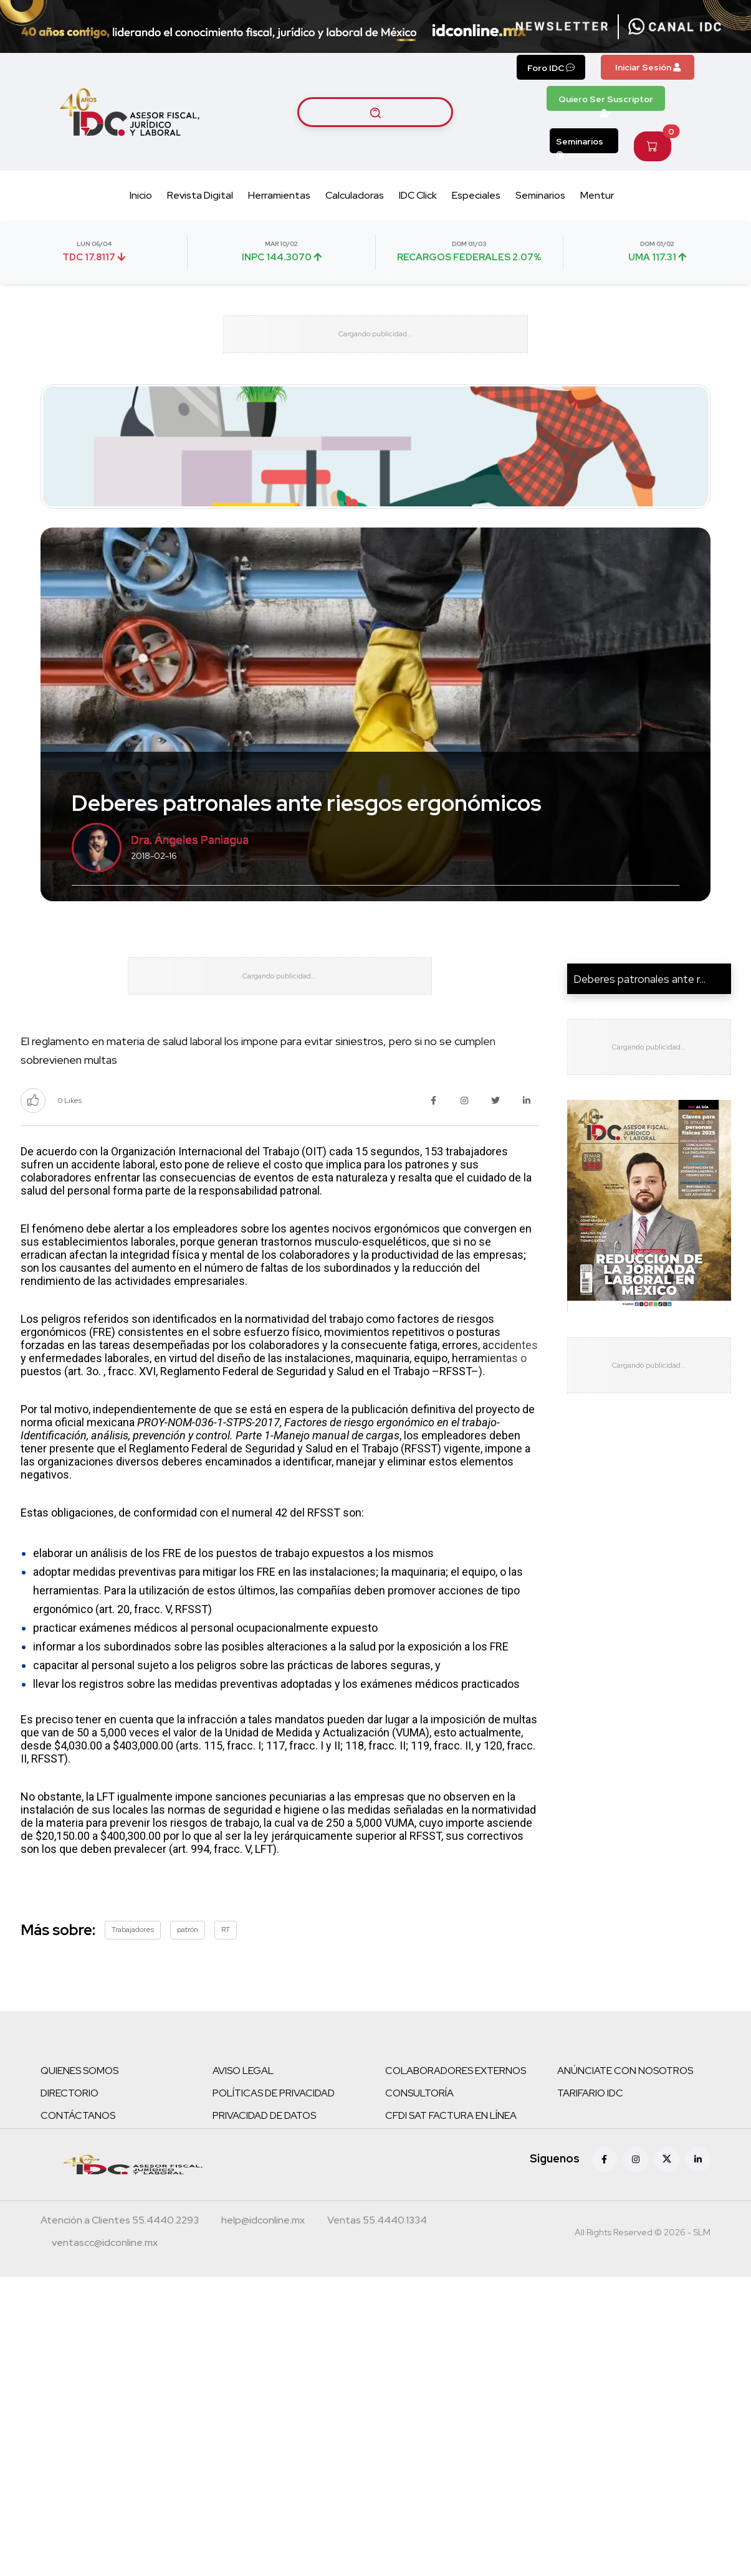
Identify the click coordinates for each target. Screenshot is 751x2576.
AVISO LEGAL (243, 2107)
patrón (187, 1966)
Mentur (597, 195)
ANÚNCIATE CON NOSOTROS (625, 2107)
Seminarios (579, 144)
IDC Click (418, 195)
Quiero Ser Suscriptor (605, 102)
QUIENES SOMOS (79, 2107)
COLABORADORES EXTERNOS (455, 2107)
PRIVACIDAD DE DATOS (264, 2152)
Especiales (476, 195)
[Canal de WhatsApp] (675, 26)
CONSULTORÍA (419, 2129)
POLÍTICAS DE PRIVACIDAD (274, 2129)
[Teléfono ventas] (377, 2258)
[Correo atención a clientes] (263, 2258)
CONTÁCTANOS (78, 2152)
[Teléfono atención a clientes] (120, 2258)
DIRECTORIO (69, 2129)
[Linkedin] (698, 2196)
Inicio (141, 195)
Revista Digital (200, 195)
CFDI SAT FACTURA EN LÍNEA (451, 2152)
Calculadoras (354, 195)
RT (225, 1966)
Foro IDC (551, 67)
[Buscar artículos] (375, 112)
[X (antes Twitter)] (666, 2196)
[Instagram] (635, 2196)
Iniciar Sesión (648, 67)
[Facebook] (604, 2196)
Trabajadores (133, 1966)
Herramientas (279, 195)
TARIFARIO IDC (590, 2129)
